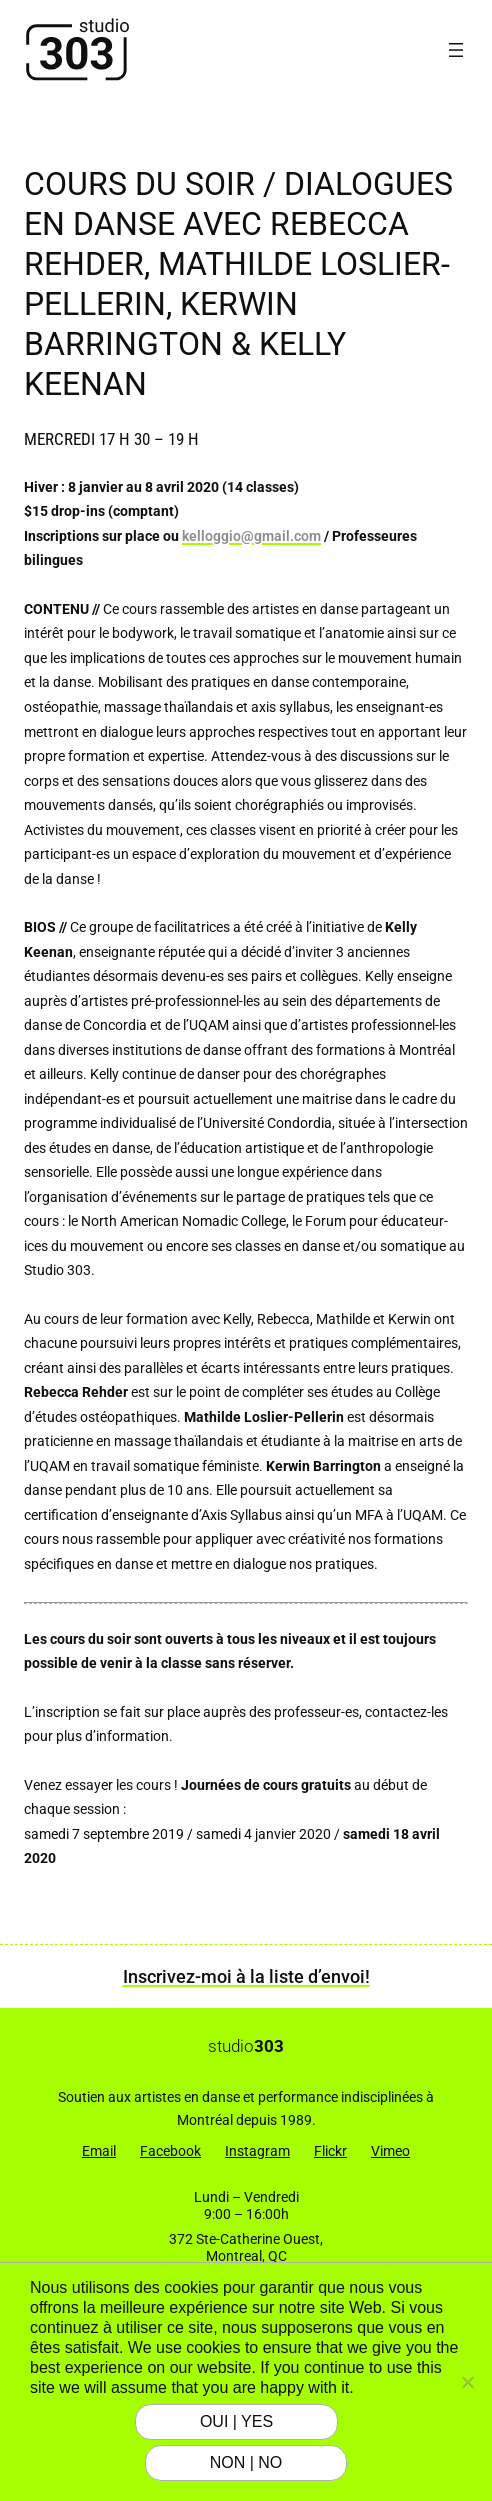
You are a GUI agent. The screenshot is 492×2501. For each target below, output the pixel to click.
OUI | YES (236, 2421)
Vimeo (390, 2151)
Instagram (257, 2151)
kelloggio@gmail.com (251, 536)
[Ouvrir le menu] (456, 50)
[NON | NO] (467, 2382)
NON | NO (246, 2462)
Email (99, 2151)
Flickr (330, 2151)
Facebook (170, 2151)
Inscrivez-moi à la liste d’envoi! (246, 1976)
